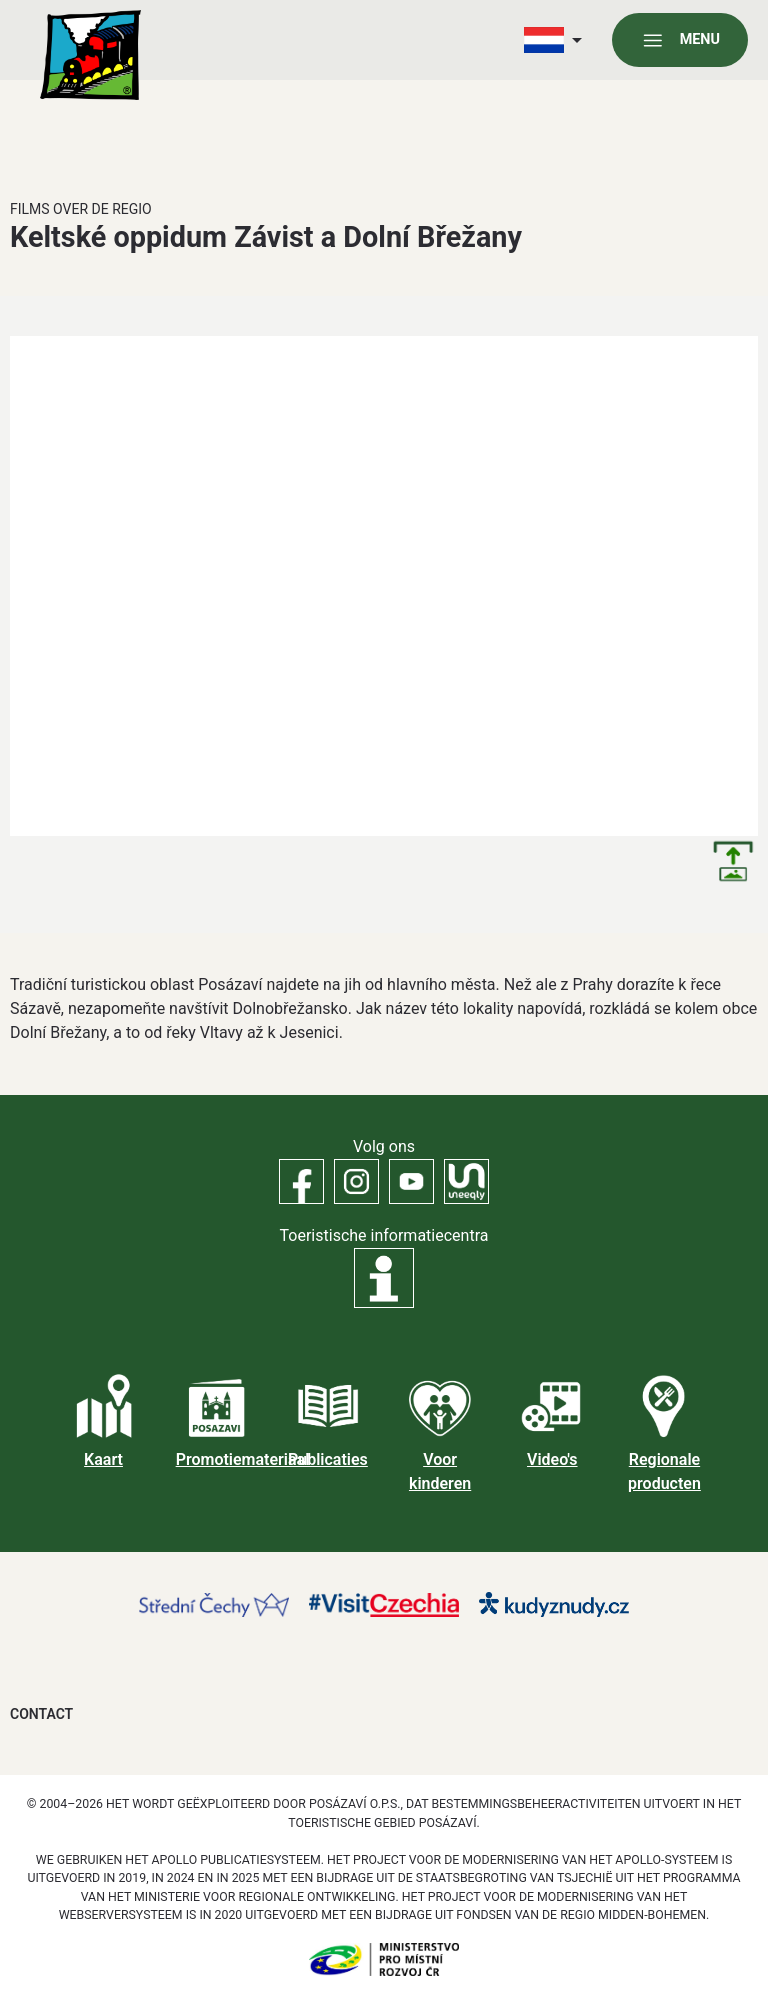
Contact (41, 1714)
